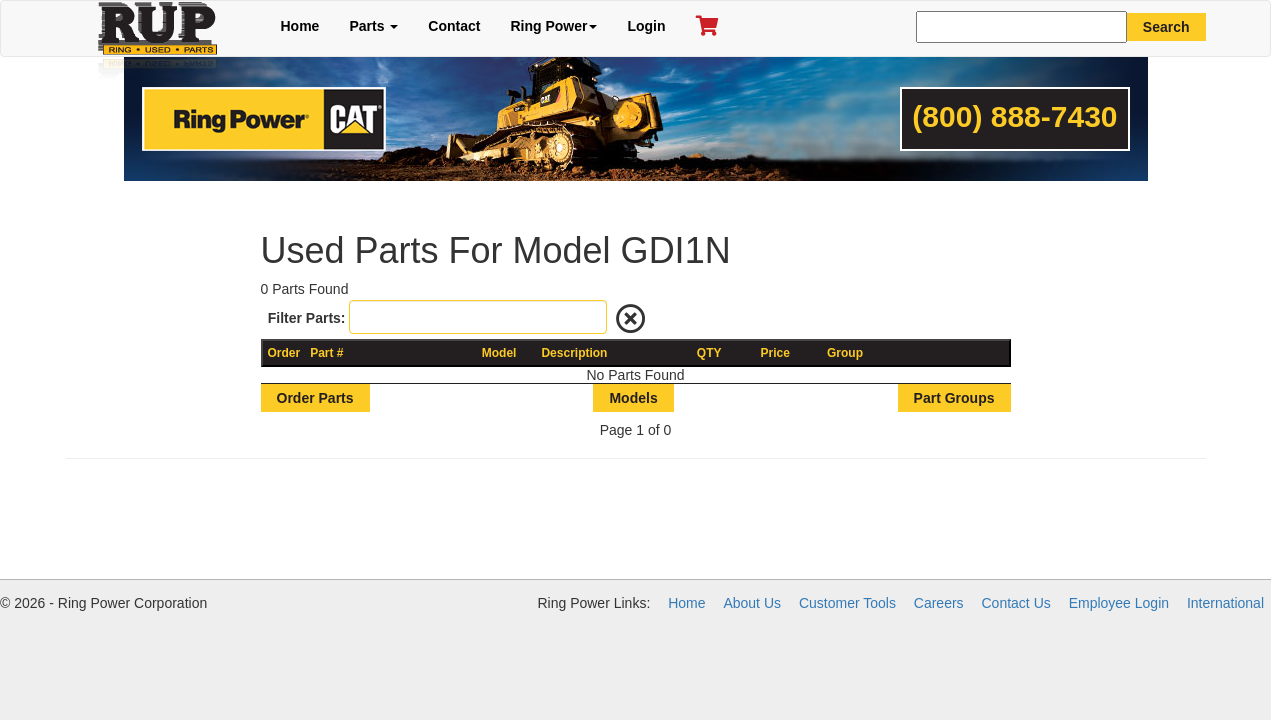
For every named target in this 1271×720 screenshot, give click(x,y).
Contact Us (1016, 603)
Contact (454, 26)
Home (300, 26)
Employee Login (1119, 603)
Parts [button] (373, 26)
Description (574, 353)
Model (499, 353)
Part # (326, 353)
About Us (752, 603)
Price (775, 353)
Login (646, 26)
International (1225, 603)
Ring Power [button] (553, 26)
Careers (939, 603)
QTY (709, 353)
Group (845, 353)
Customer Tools (847, 603)
